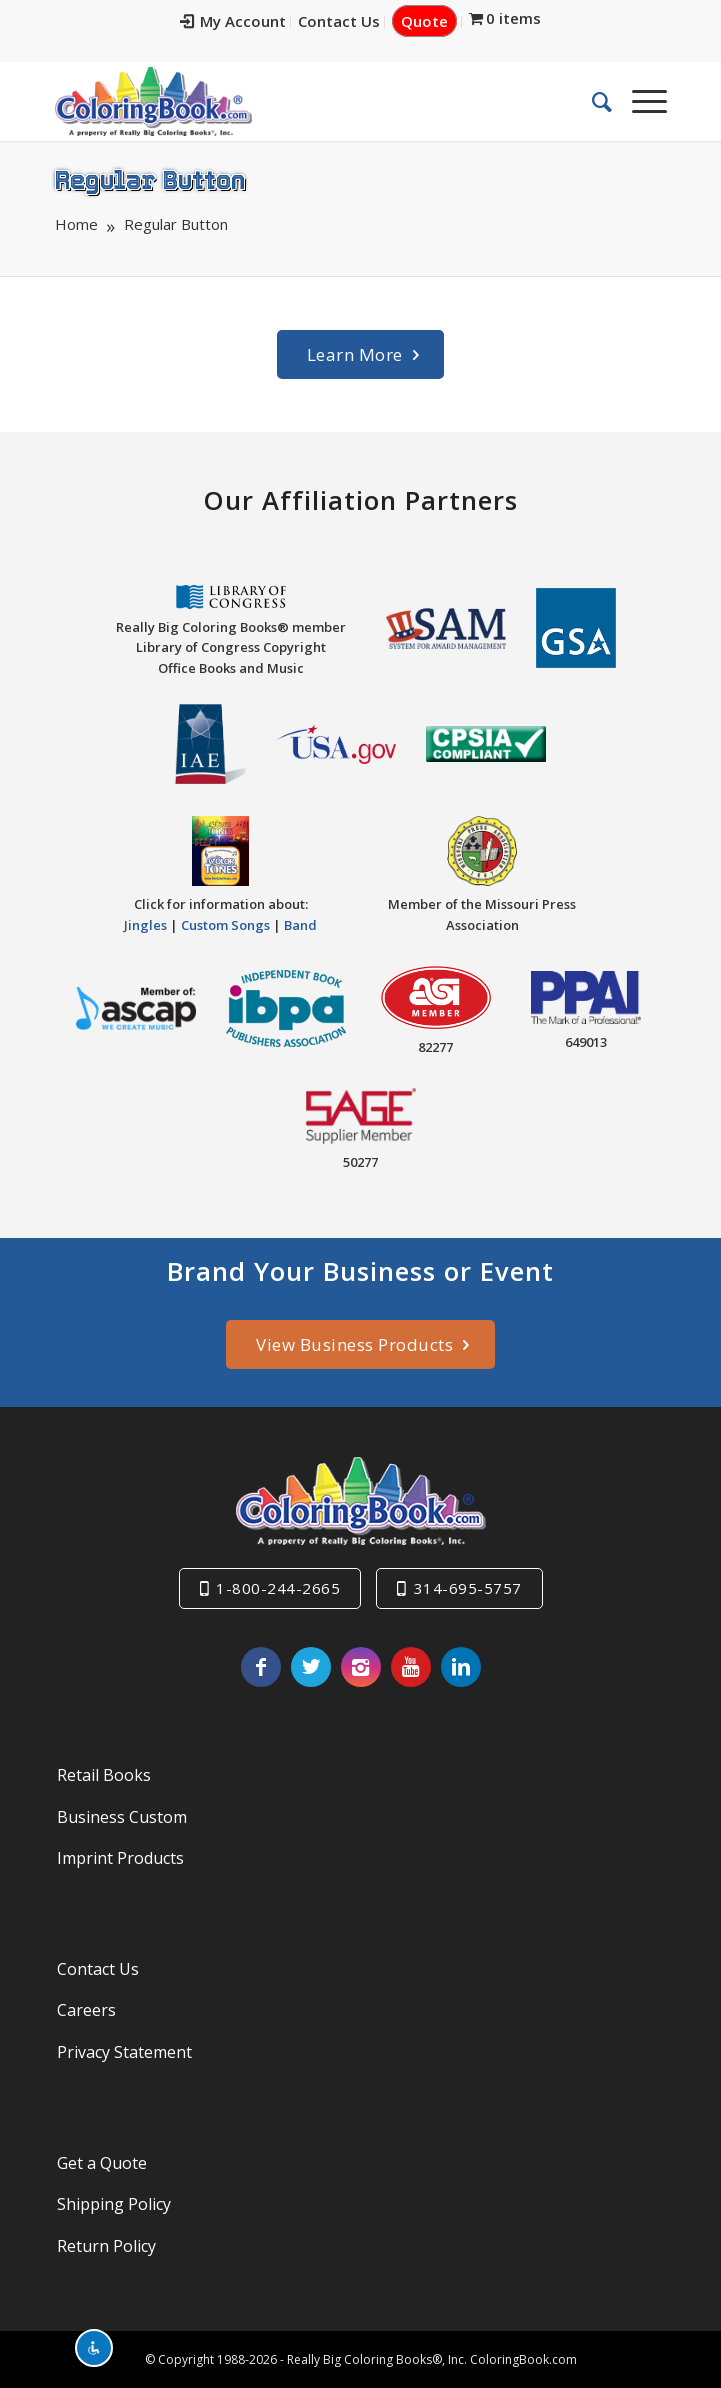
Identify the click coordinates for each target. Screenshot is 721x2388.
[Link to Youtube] (411, 1667)
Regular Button (149, 179)
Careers (86, 2010)
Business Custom (122, 1817)
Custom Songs (225, 925)
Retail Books (104, 1775)
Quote (424, 21)
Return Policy (106, 2246)
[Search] (592, 101)
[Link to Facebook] (261, 1667)
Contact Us (339, 21)
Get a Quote (102, 2163)
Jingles (145, 925)
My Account (233, 21)
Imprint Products (120, 1858)
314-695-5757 (468, 1588)
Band (300, 925)
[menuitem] (233, 22)
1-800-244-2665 (278, 1588)
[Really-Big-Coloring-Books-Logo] (299, 101)
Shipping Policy (114, 2204)
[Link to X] (311, 1667)
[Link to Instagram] (361, 1667)
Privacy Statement (124, 2052)
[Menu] (639, 101)
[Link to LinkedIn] (461, 1667)
